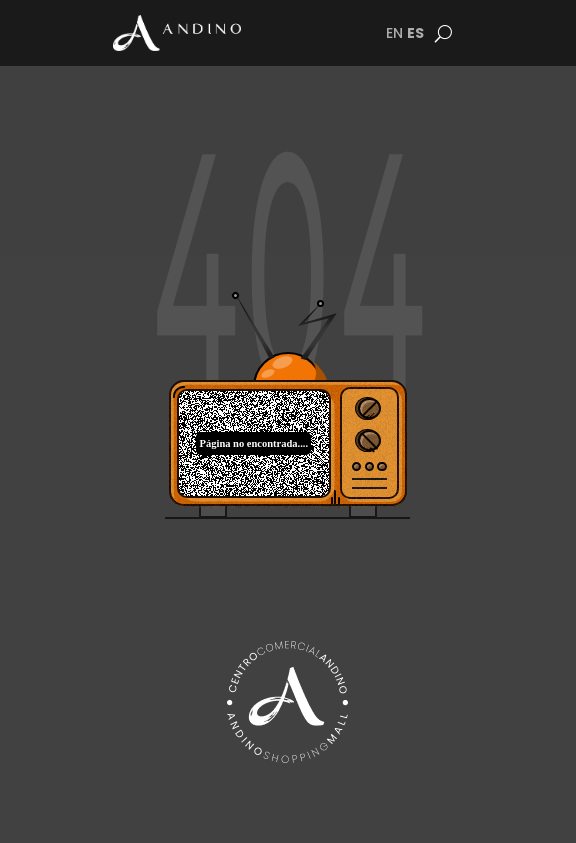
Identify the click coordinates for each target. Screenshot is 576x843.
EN (394, 33)
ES (415, 33)
